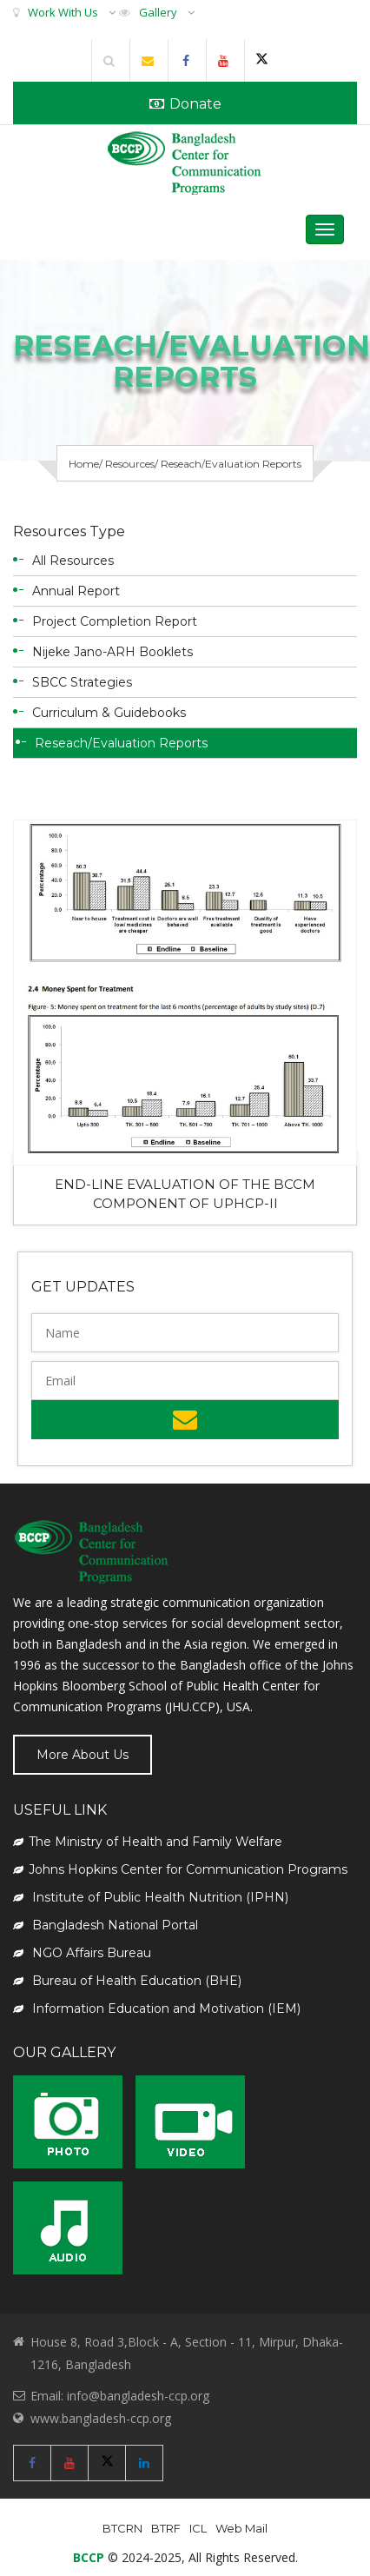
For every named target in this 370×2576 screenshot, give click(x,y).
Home (84, 463)
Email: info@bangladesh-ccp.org (119, 2395)
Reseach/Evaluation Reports (121, 743)
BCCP (88, 2557)
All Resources (73, 560)
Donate (185, 104)
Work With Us (63, 12)
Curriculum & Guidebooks (109, 713)
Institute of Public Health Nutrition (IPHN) (150, 1897)
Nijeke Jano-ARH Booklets (112, 652)
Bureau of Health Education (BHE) (127, 1980)
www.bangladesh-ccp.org (100, 2418)
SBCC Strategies (82, 682)
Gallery (158, 12)
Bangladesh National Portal (105, 1925)
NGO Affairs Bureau (82, 1953)
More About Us (82, 1755)
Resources (130, 463)
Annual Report (76, 591)
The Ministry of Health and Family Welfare (147, 1841)
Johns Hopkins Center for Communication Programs (180, 1869)
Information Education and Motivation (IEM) (157, 2008)
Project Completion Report (114, 621)
